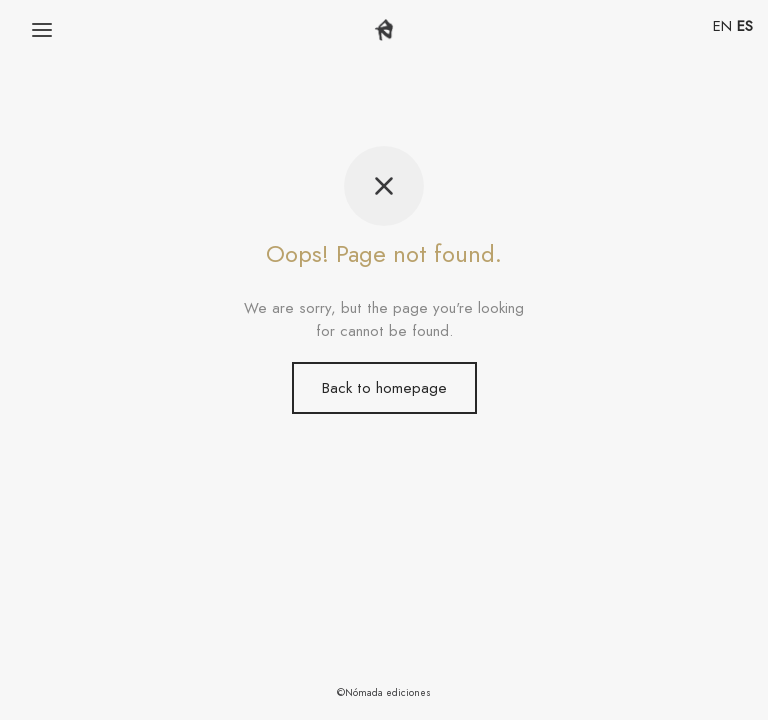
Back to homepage (384, 388)
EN (722, 26)
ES (745, 26)
